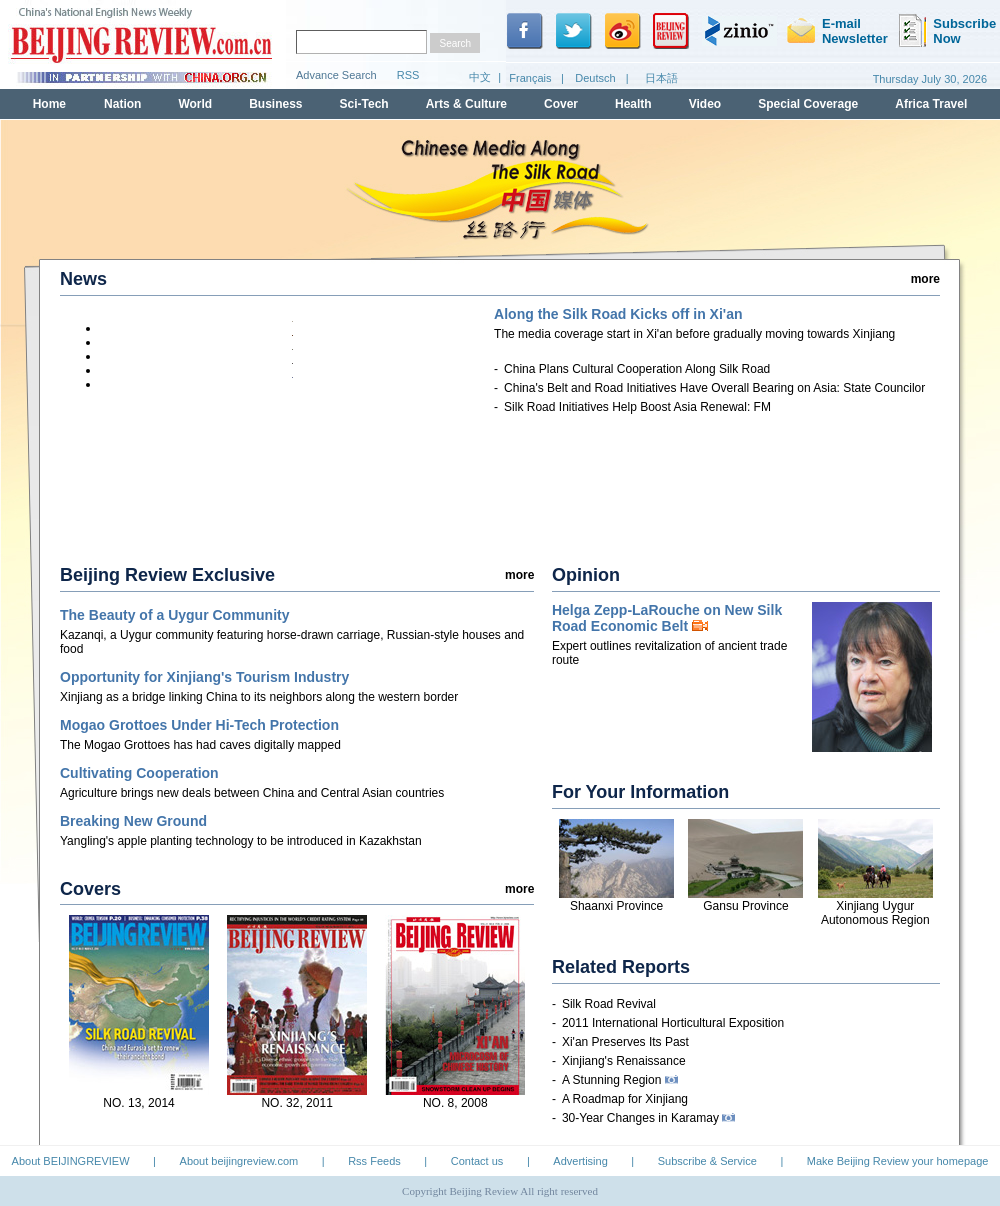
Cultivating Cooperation (139, 773)
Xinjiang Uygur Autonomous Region (875, 913)
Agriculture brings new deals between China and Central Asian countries (252, 793)
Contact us (477, 1161)
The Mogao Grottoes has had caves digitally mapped (200, 745)
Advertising (580, 1161)
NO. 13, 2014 (138, 1103)
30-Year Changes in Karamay (648, 1118)
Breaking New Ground (133, 821)
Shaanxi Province (616, 906)
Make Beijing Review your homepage (898, 1161)
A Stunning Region (620, 1080)
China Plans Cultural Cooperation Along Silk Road (637, 369)
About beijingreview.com (239, 1161)
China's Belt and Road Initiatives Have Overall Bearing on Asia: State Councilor (714, 388)
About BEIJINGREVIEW (71, 1161)
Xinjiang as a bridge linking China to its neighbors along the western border (259, 697)
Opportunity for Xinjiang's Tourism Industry (204, 677)
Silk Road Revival (609, 1004)
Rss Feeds (374, 1161)
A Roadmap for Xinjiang (625, 1099)
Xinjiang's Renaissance (624, 1061)
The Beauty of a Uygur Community (174, 615)
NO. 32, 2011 (296, 1103)
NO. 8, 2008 (455, 1103)
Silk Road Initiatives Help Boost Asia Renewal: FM (637, 407)
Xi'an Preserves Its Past (625, 1042)
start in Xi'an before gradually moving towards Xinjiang (694, 334)
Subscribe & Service (707, 1161)
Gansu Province (745, 906)
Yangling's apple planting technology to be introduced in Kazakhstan (241, 841)
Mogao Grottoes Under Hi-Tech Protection (199, 725)
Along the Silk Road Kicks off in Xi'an (618, 314)
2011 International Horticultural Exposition (673, 1023)
